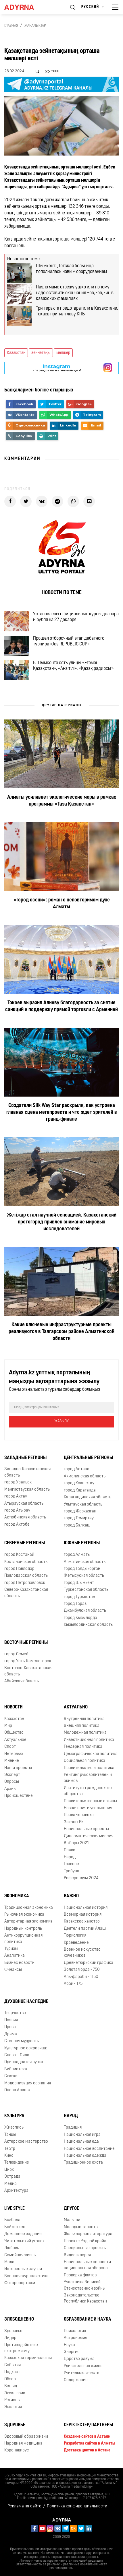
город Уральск (18, 1482)
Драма (10, 2034)
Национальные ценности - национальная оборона (88, 2265)
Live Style (14, 2208)
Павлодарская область (26, 1576)
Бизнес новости (19, 1963)
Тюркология (75, 1935)
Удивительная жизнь (83, 2366)
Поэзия (11, 2020)
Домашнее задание (23, 2234)
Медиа (10, 2184)
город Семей (16, 1654)
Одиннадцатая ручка (23, 2062)
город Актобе (17, 1524)
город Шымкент (79, 1583)
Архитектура (16, 2191)
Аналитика (14, 1956)
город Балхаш (77, 1525)
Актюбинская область (25, 1517)
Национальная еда (81, 2141)
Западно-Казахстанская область (27, 1472)
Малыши (72, 2220)
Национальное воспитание (89, 2149)
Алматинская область (84, 1562)
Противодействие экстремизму (21, 2348)
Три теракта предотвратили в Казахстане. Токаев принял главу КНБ (77, 311)
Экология (13, 2407)
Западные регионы (25, 1458)
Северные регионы (24, 1543)
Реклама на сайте (24, 2506)
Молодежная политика (85, 1733)
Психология (75, 2331)
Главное (71, 1864)
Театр (9, 2149)
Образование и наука (87, 2319)
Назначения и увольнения (88, 1808)
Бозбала (12, 2220)
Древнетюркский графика (88, 1963)
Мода (9, 2262)
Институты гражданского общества (88, 1791)
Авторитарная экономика (28, 1921)
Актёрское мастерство (26, 2141)
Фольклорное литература (88, 2234)
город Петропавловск (24, 1583)
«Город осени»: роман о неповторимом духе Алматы (62, 903)
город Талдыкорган (82, 1569)
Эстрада (12, 2177)
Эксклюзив (14, 2393)
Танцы (10, 2135)
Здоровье (13, 2331)
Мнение (11, 1761)
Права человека (79, 1815)
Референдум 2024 (81, 1878)
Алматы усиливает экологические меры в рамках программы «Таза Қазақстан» (61, 801)
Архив (10, 1789)
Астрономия (75, 2338)
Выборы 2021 (76, 1843)
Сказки (11, 2076)
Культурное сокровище (25, 2048)
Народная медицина (23, 2443)
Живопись (14, 2127)
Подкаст (12, 2372)
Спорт (10, 1747)
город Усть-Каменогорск (27, 1661)
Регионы (12, 2400)
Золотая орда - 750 (82, 1970)
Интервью (13, 1754)
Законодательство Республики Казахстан (85, 2298)
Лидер (10, 2338)
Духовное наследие (26, 2001)
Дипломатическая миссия (88, 1836)
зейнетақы (40, 353)
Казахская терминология (28, 2358)
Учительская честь (81, 2373)
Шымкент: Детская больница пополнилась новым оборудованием (71, 269)
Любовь (11, 2248)
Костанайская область (25, 1562)
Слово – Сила (16, 2055)
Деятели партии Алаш (85, 1929)
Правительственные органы (90, 1801)
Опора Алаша (17, 2090)
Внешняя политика (81, 1726)
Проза (10, 2027)
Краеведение (76, 1943)
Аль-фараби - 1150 (81, 1977)
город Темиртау (79, 1518)
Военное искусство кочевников (82, 1952)
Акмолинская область (84, 1476)
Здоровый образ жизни (26, 2437)
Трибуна (71, 1871)
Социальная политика (84, 1761)
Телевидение (16, 2162)
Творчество (15, 2013)
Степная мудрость (21, 2041)
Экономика (16, 1896)
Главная (11, 26)
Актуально (76, 1707)
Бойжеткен (14, 2227)
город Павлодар (19, 1569)
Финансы (13, 1970)
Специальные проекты (85, 2248)
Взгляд (10, 2386)
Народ (70, 1857)
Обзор (10, 2379)
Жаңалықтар (35, 26)
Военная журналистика (26, 2276)
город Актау (15, 1496)
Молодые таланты (81, 2227)
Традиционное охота (83, 2162)
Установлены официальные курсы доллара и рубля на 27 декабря (76, 617)
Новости (13, 1707)
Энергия (71, 2352)
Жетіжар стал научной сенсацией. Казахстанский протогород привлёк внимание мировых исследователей (61, 1222)
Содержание (76, 2380)
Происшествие (18, 1796)
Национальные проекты (86, 1829)
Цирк (9, 2170)
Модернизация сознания (27, 2083)
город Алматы (77, 1555)
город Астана (76, 1469)
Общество (14, 1733)
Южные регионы (82, 1543)
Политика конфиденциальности (77, 2506)
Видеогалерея (77, 2255)
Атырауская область (23, 1504)
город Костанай (19, 1555)
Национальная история (85, 1908)
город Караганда (80, 1490)
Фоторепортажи (19, 2283)
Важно (71, 1896)
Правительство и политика (89, 1768)
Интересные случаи (23, 2269)
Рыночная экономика (24, 1914)
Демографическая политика (91, 1754)
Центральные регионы (88, 1458)
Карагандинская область (87, 1497)
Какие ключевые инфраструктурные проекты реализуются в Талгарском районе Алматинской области (61, 1331)
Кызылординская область (88, 1625)
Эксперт (12, 1775)
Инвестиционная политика (89, 1740)
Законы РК (74, 1822)
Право (69, 1850)
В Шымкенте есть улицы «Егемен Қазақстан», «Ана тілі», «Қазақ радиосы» (73, 666)
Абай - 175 (73, 1984)
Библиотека (15, 2069)
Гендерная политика (83, 1747)
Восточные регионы (26, 1642)
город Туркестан (79, 1597)
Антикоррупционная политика (23, 1938)
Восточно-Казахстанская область (28, 1671)
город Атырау (17, 1510)
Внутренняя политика (84, 1719)
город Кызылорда (80, 1618)
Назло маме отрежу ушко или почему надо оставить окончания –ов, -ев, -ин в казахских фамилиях (75, 293)
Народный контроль (23, 1929)
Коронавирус (16, 2450)
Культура (14, 2116)
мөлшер (63, 353)
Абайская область (21, 1681)
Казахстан (14, 1719)
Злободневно (19, 2319)
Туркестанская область (86, 1590)
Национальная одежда (85, 2156)
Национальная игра (82, 2135)
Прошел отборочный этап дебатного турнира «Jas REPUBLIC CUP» (68, 641)
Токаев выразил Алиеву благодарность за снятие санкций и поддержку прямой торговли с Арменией (61, 1006)
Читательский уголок (24, 2241)
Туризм (11, 1949)
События (12, 2365)
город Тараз (75, 1604)
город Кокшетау (79, 1483)
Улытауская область (83, 1504)
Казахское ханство (82, 1921)
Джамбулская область (85, 1611)
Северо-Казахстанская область (26, 1593)
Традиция (73, 2127)
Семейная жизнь (20, 2255)
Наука (69, 2345)
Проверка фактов (80, 2275)
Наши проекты (18, 1768)
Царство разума (79, 2359)
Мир (8, 1726)
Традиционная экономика (28, 1908)
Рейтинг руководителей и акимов (88, 1778)
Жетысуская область (84, 1576)
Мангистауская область (27, 1489)
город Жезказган (80, 1511)
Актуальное (15, 1740)
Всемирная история (82, 1914)
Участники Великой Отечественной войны (84, 2285)
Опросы (11, 1782)
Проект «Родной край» (85, 2241)
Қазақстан (16, 353)
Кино (9, 2156)
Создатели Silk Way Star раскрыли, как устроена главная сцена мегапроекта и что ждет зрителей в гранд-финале (61, 1112)
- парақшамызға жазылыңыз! (57, 367)
